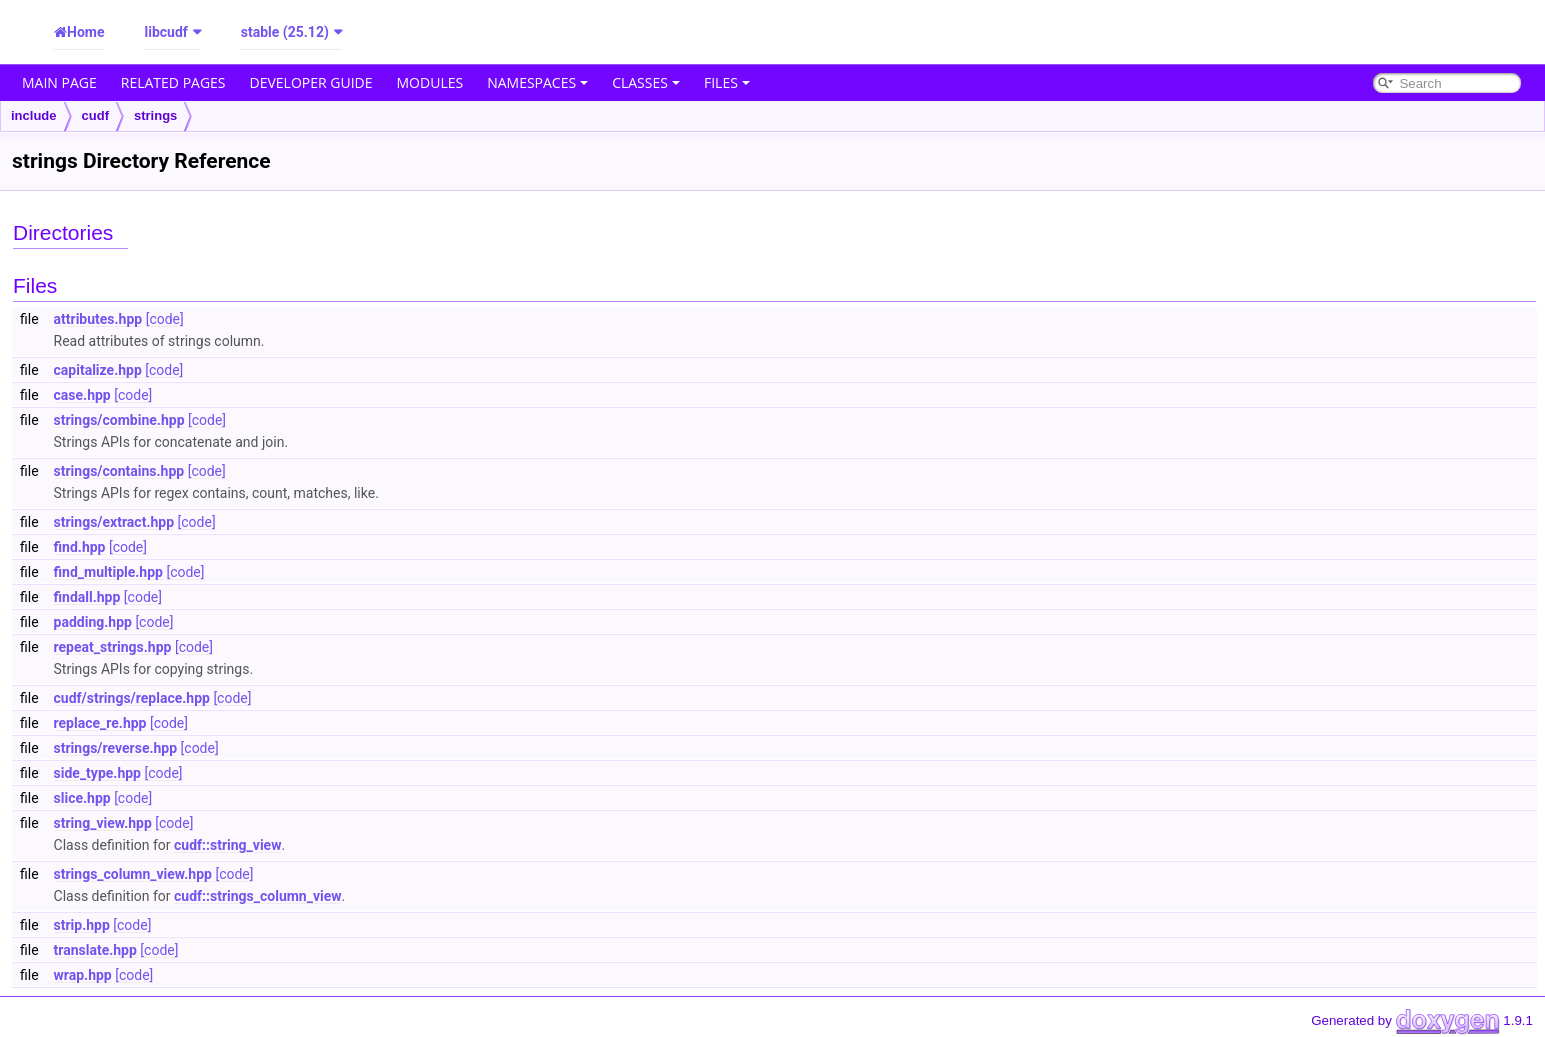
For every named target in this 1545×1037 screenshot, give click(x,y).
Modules (430, 82)
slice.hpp (82, 798)
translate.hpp (95, 950)
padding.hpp (93, 622)
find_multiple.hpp (108, 572)
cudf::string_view (227, 845)
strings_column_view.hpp (133, 874)
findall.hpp (87, 597)
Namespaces (537, 82)
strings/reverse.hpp (116, 748)
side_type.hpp (97, 773)
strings (155, 115)
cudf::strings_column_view (258, 896)
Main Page (59, 82)
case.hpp (82, 395)
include (34, 115)
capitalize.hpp (98, 370)
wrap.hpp (83, 975)
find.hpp (80, 547)
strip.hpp (82, 925)
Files (727, 82)
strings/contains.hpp (119, 471)
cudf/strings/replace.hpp (132, 698)
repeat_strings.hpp (113, 647)
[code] (165, 319)
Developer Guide (311, 82)
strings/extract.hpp (114, 522)
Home (85, 32)
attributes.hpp (98, 319)
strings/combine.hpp (119, 420)
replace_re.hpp (100, 723)
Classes (646, 82)
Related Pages (173, 82)
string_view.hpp (103, 823)
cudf (95, 115)
